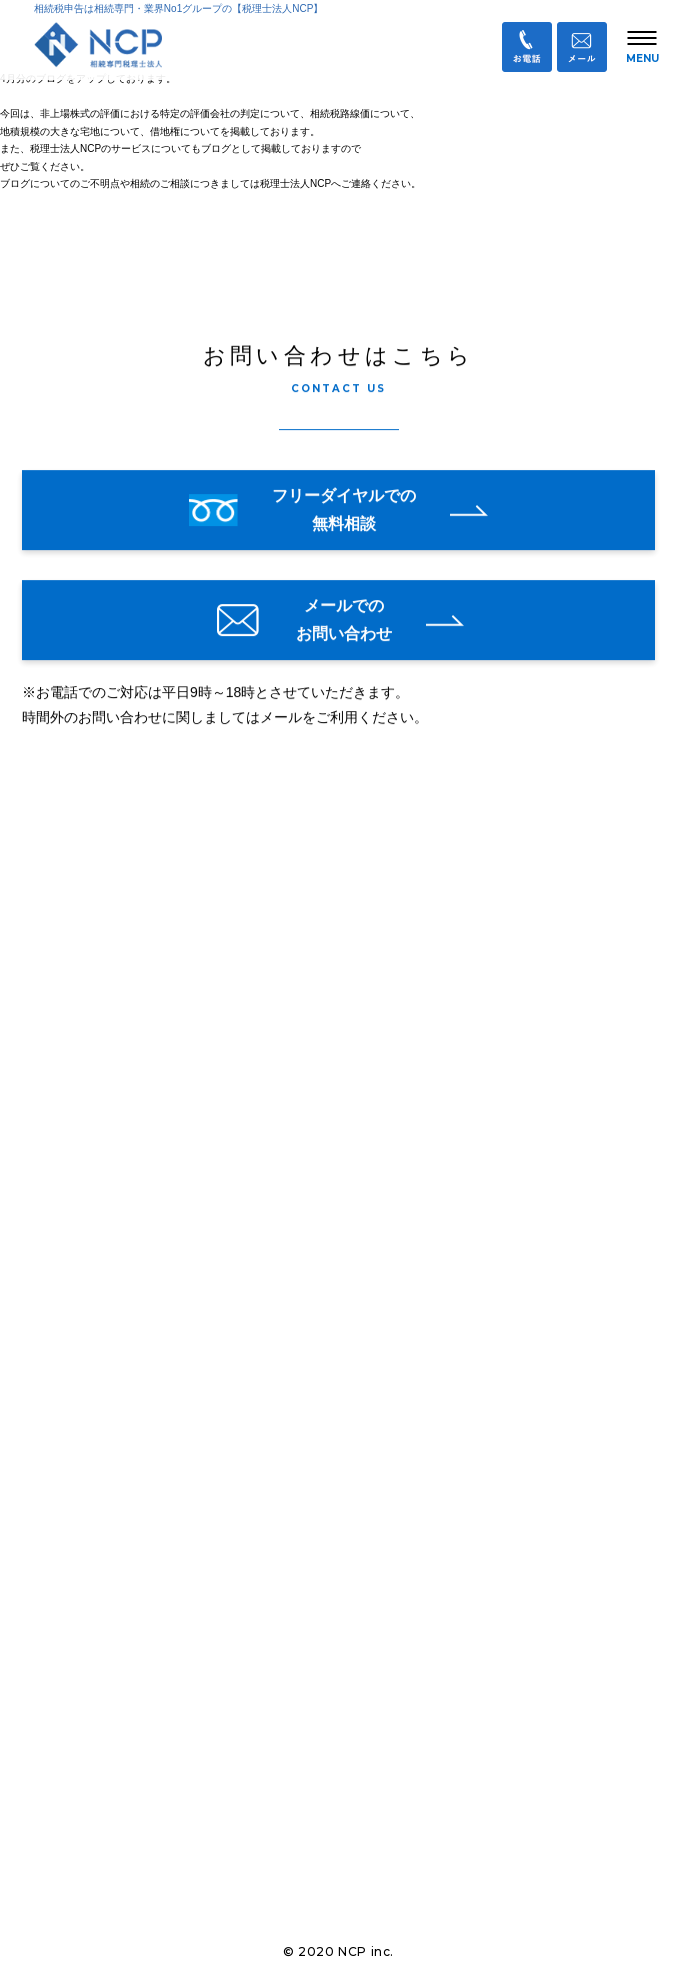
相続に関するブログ (97, 1541)
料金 (48, 1436)
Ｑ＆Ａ (69, 1760)
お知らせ (62, 1226)
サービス (62, 1488)
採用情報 (62, 1698)
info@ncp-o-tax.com (125, 1170)
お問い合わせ (91, 1804)
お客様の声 (69, 1646)
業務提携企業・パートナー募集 (147, 1849)
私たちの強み (76, 1331)
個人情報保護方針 (105, 1893)
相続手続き (69, 1383)
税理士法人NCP (123, 918)
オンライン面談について (111, 1278)
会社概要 (62, 1593)
